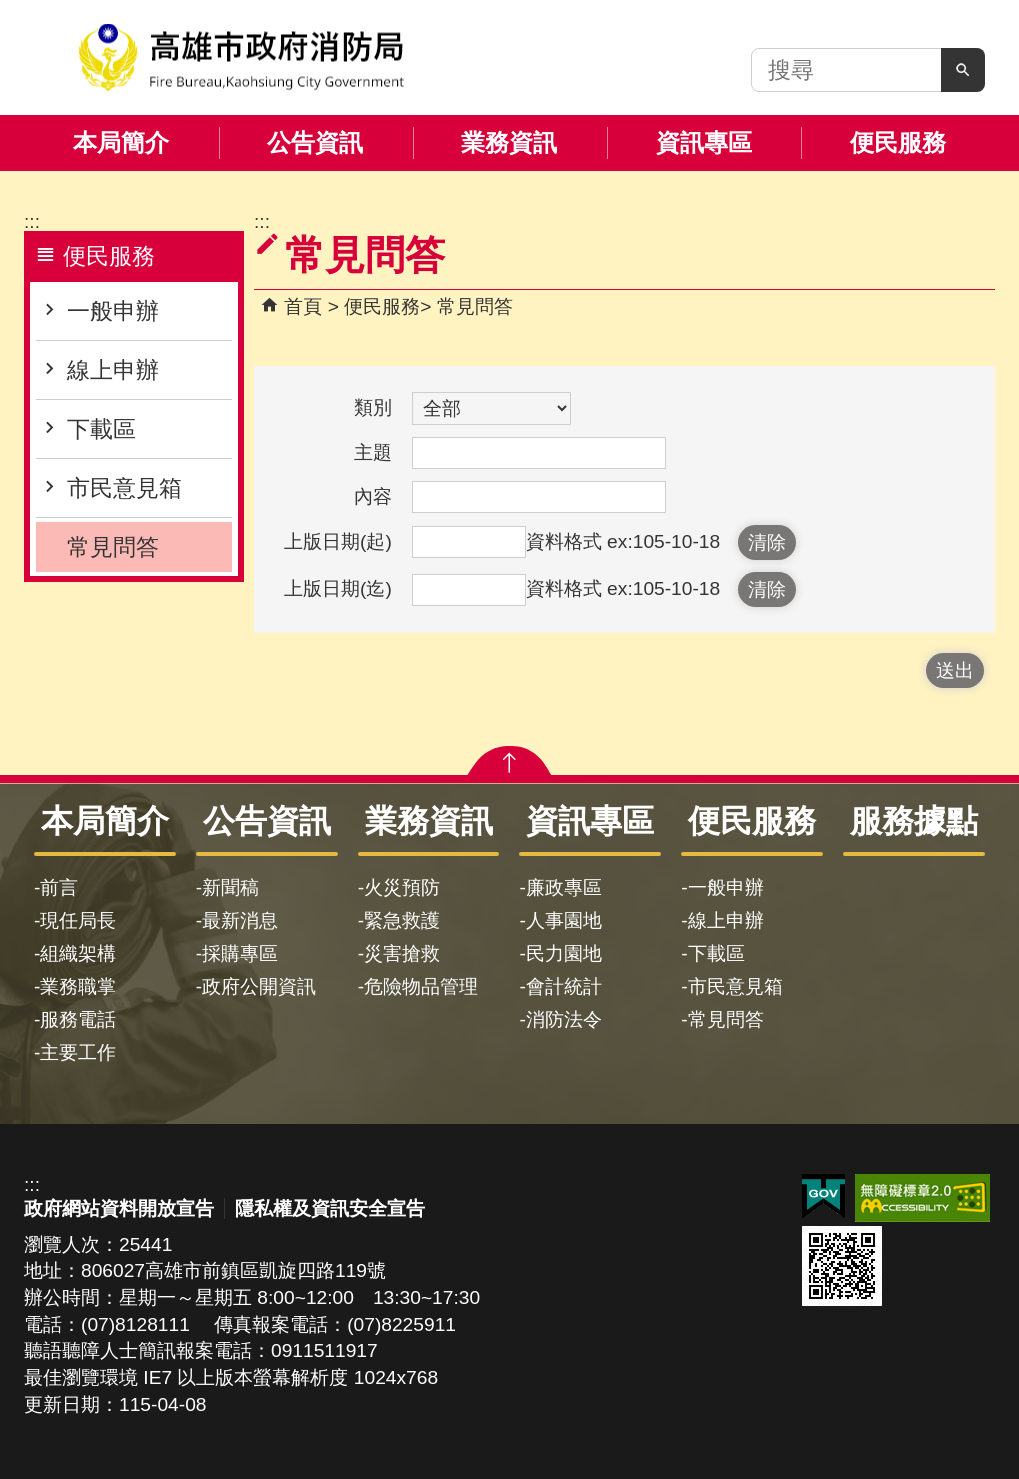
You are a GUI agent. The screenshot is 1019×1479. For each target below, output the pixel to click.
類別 (373, 407)
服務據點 (914, 821)
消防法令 (564, 1019)
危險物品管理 (421, 986)
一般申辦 (113, 311)
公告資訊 (315, 142)
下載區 (101, 429)
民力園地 (564, 953)
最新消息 (240, 920)
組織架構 (78, 953)
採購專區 (240, 953)
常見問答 (113, 547)
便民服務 (898, 142)
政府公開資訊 (259, 986)
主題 (373, 452)
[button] (963, 70)
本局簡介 (121, 142)
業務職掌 (78, 986)
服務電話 (78, 1019)
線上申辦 (113, 370)
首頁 (303, 306)
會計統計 (564, 986)
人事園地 (564, 920)
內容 (373, 496)
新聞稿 (230, 887)
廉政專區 (564, 887)
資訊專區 (704, 142)
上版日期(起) (338, 541)
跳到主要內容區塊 (10, 10)
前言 (59, 887)
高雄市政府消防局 (241, 57)
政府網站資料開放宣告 (119, 1208)
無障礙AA (922, 1198)
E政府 (823, 1196)
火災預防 (402, 887)
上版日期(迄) (338, 588)
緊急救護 (402, 920)
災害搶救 (402, 953)
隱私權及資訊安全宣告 (330, 1208)
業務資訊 (509, 142)
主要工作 (78, 1052)
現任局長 (78, 920)
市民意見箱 (124, 488)
